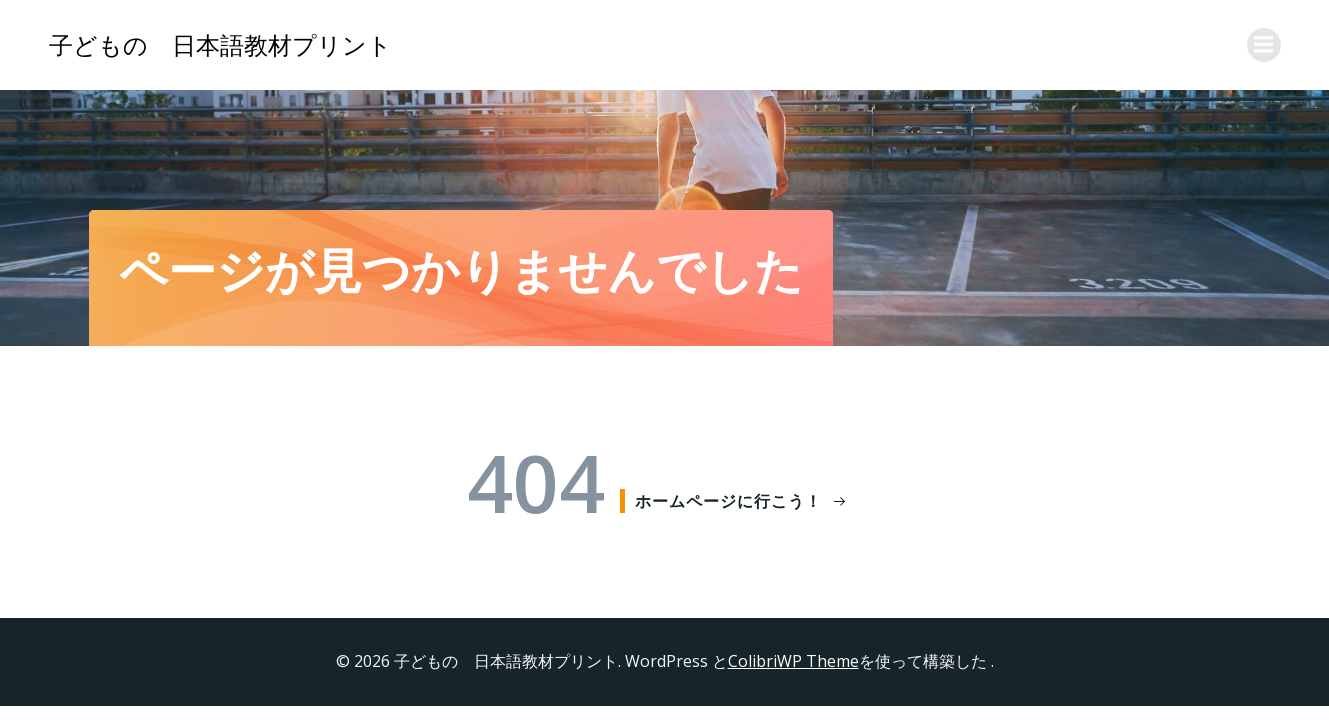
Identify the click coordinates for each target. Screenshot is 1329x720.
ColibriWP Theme (793, 661)
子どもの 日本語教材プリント (220, 44)
